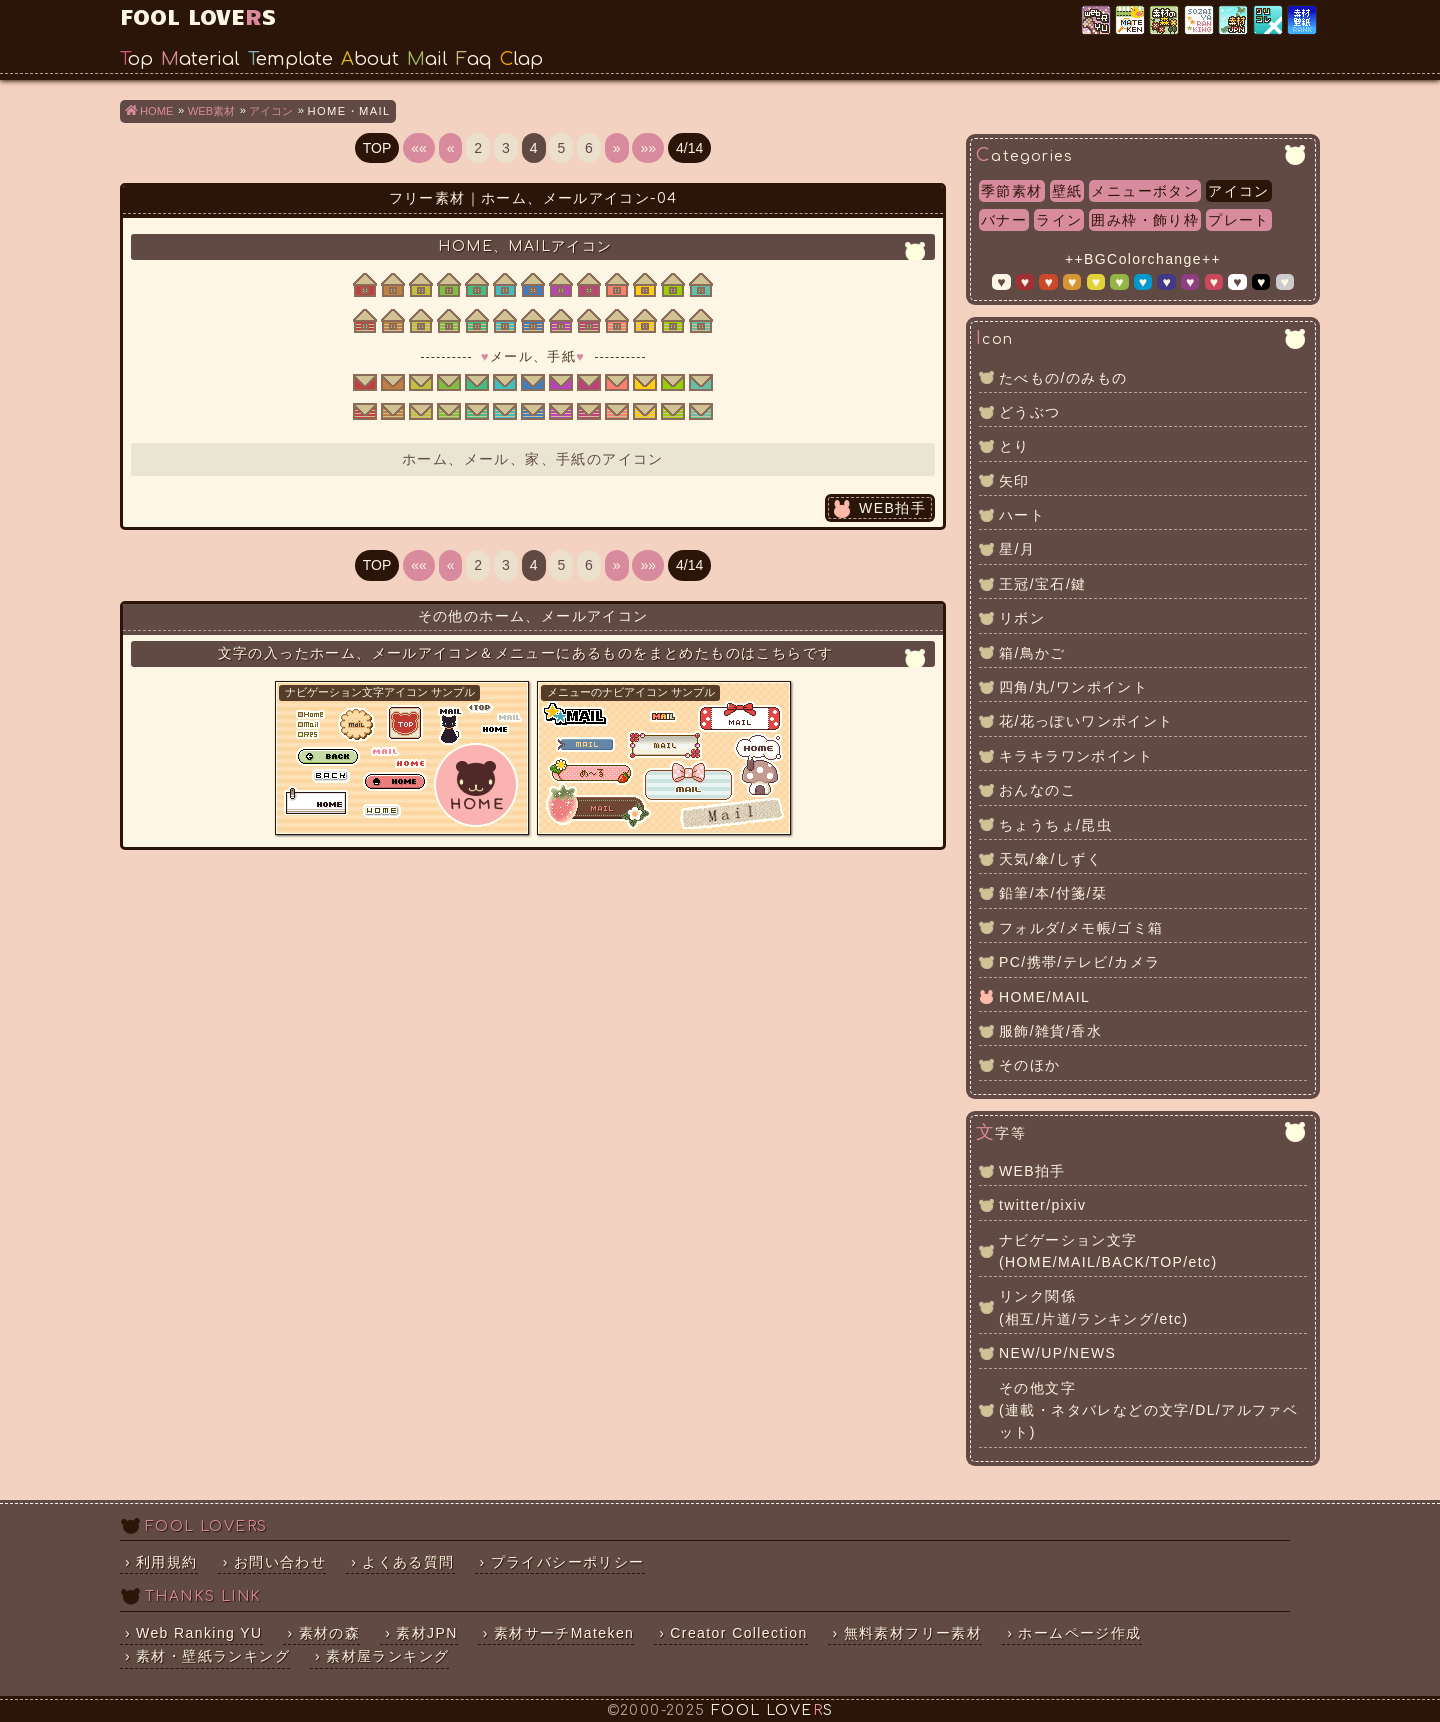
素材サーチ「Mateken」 (1131, 21)
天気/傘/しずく (1050, 859)
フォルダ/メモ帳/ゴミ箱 (1081, 928)
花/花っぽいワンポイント (1086, 721)
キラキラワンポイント (1076, 756)
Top (136, 59)
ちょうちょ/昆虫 (1055, 825)
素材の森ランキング (1165, 21)
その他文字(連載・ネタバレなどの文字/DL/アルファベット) (1148, 1410)
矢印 (1014, 481)
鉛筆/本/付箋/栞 (1053, 893)
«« (419, 148)
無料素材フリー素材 (913, 1633)
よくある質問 (408, 1562)
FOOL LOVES (198, 15)
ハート (1022, 515)
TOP (377, 148)
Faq (474, 59)
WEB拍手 (892, 508)
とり (1014, 446)
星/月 (1017, 549)
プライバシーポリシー (568, 1562)
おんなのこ (1037, 790)
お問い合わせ (280, 1562)
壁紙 (1067, 191)
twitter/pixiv (1042, 1205)
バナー (1004, 220)
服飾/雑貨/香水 (1050, 1031)
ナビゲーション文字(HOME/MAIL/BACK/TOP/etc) (1108, 1251)
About (370, 59)
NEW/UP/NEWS (1057, 1353)
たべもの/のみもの (1063, 378)
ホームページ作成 (1079, 1633)
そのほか (1030, 1065)
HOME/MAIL (1044, 997)
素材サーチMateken (564, 1633)
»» (648, 148)
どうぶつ (1030, 412)
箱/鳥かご (1032, 653)
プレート (1239, 220)
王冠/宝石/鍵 (1043, 584)
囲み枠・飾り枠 (1145, 220)
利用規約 (167, 1562)
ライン (1059, 220)
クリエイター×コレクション (1269, 21)
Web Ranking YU (1097, 21)
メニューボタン (1145, 191)
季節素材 (1012, 191)
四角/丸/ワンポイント (1073, 687)
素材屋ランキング (1200, 21)
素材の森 (330, 1633)
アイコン (1239, 191)
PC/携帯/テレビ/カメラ (1079, 962)
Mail (427, 59)
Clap (521, 59)
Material (200, 59)
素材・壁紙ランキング (1303, 21)
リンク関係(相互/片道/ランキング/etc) (1093, 1307)
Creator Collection (738, 1633)
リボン (1022, 618)
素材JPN (1234, 21)
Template (290, 59)
